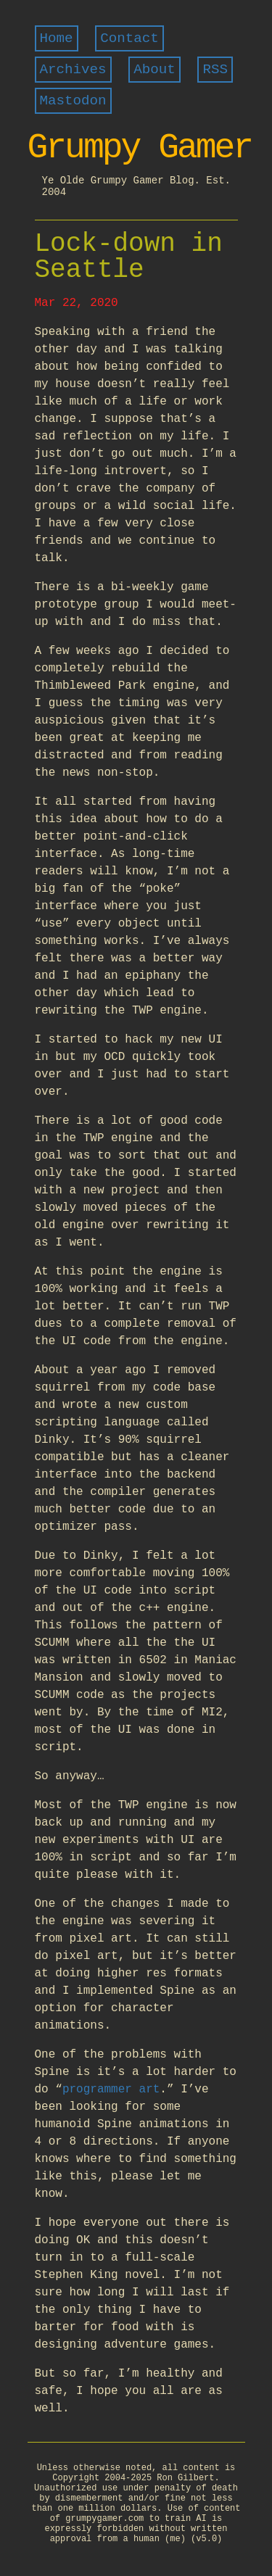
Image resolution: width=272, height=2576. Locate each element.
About (154, 70)
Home (56, 38)
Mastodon (73, 101)
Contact (129, 38)
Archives (73, 70)
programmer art (111, 2089)
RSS (215, 70)
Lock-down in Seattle (129, 257)
